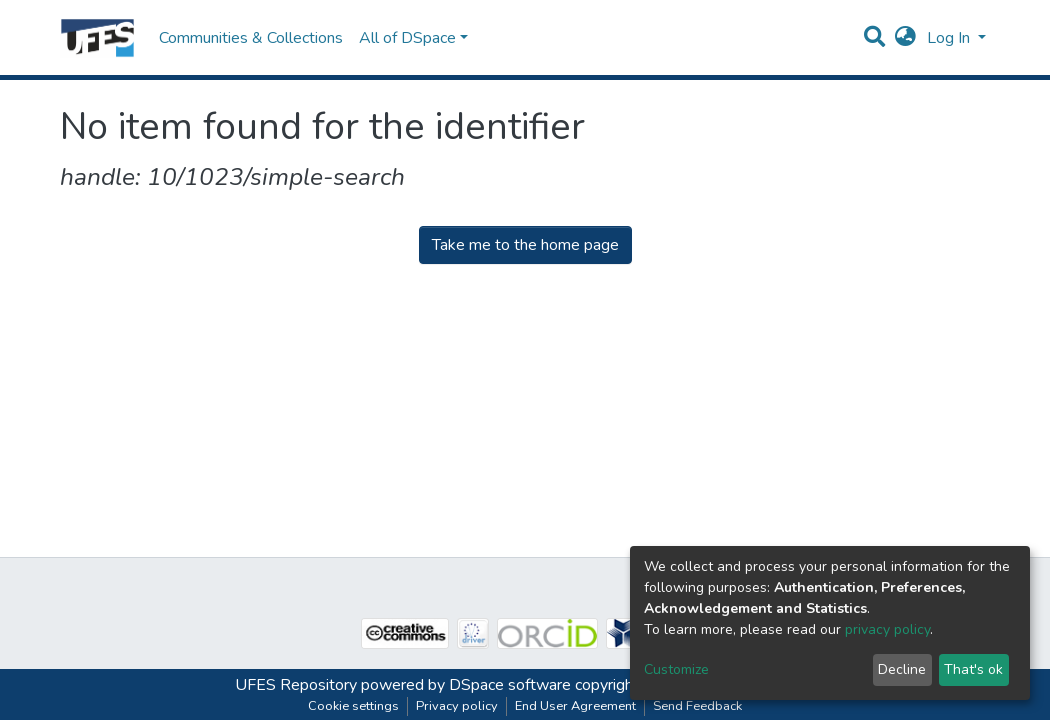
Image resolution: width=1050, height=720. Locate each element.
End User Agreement (575, 706)
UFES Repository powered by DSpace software (403, 685)
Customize (676, 669)
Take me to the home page (525, 245)
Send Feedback (697, 706)
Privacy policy (457, 706)
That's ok (973, 669)
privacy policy (887, 629)
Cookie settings (353, 706)
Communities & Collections (251, 38)
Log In (950, 38)
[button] (905, 38)
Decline (902, 669)
